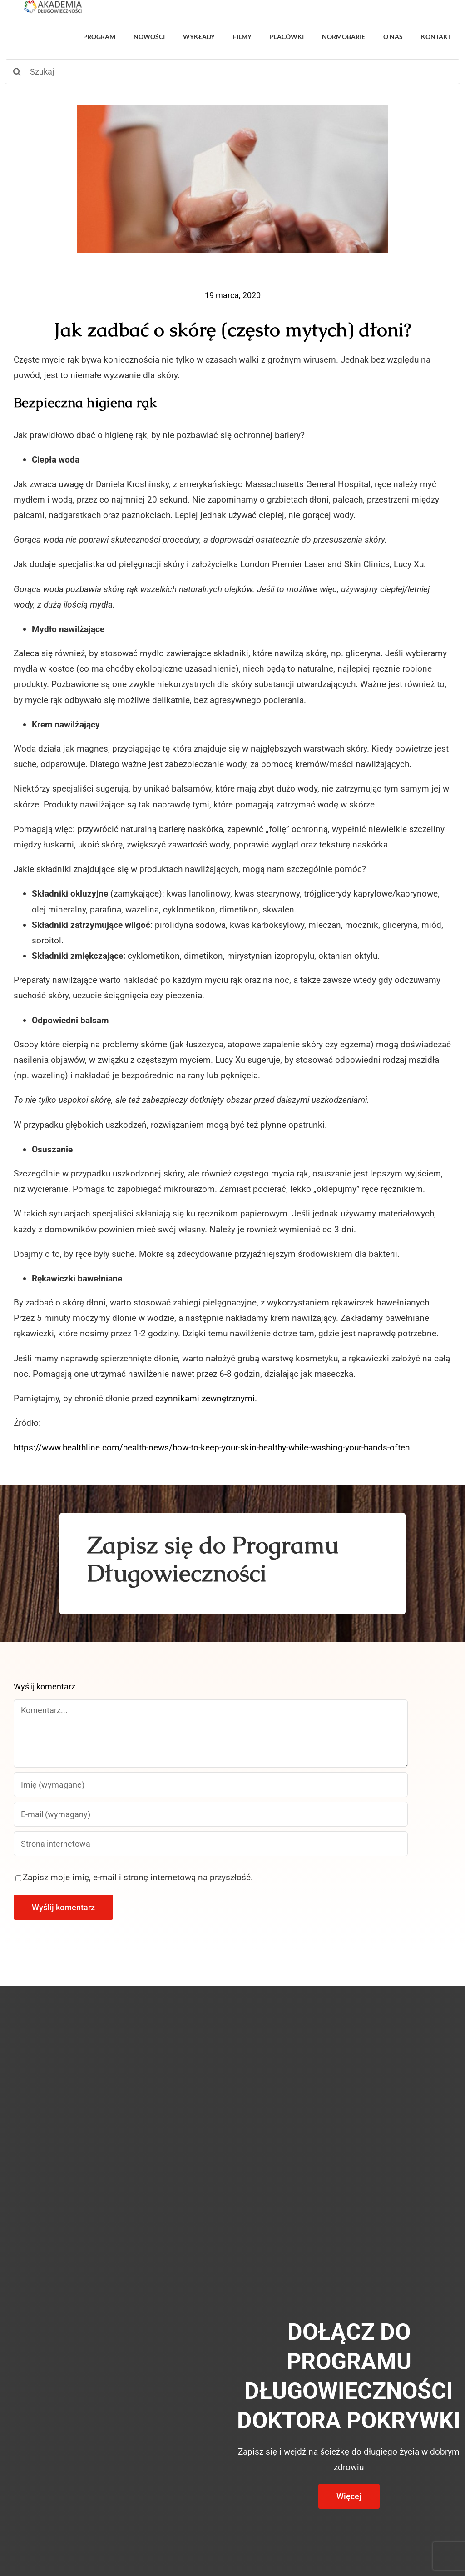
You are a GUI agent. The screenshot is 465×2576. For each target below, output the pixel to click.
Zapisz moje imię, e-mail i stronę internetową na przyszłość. (138, 1877)
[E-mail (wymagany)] (211, 1814)
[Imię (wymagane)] (211, 1784)
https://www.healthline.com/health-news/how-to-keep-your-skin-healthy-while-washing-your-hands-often (212, 1447)
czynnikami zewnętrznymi (205, 1398)
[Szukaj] (232, 71)
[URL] (211, 1843)
